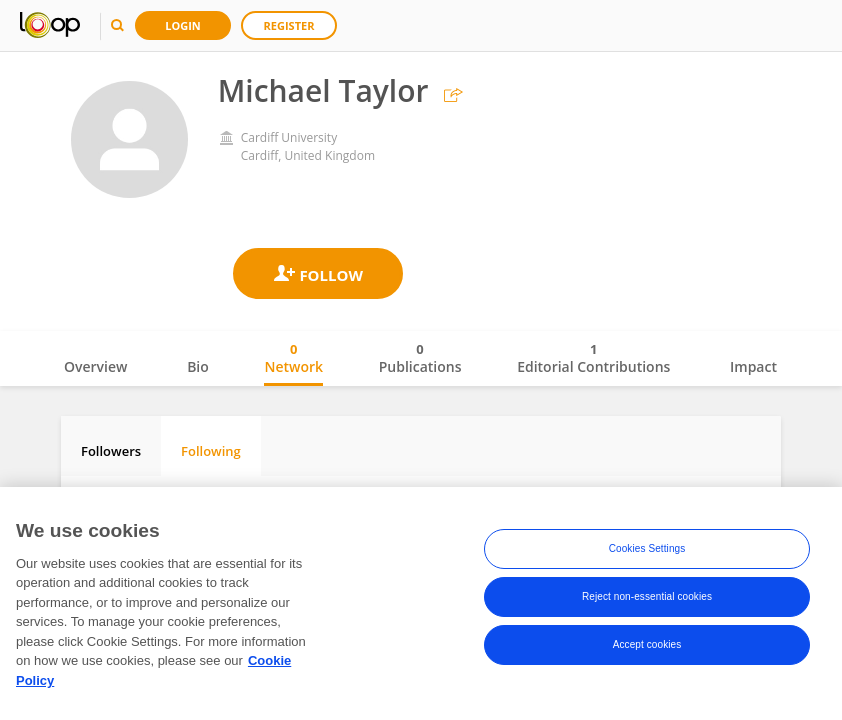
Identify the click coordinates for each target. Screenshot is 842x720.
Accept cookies (647, 648)
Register (289, 25)
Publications (420, 358)
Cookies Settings (647, 552)
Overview (95, 366)
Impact (753, 366)
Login (183, 25)
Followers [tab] (111, 451)
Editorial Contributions (593, 358)
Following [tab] (211, 451)
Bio (198, 366)
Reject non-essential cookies (647, 600)
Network (293, 358)
